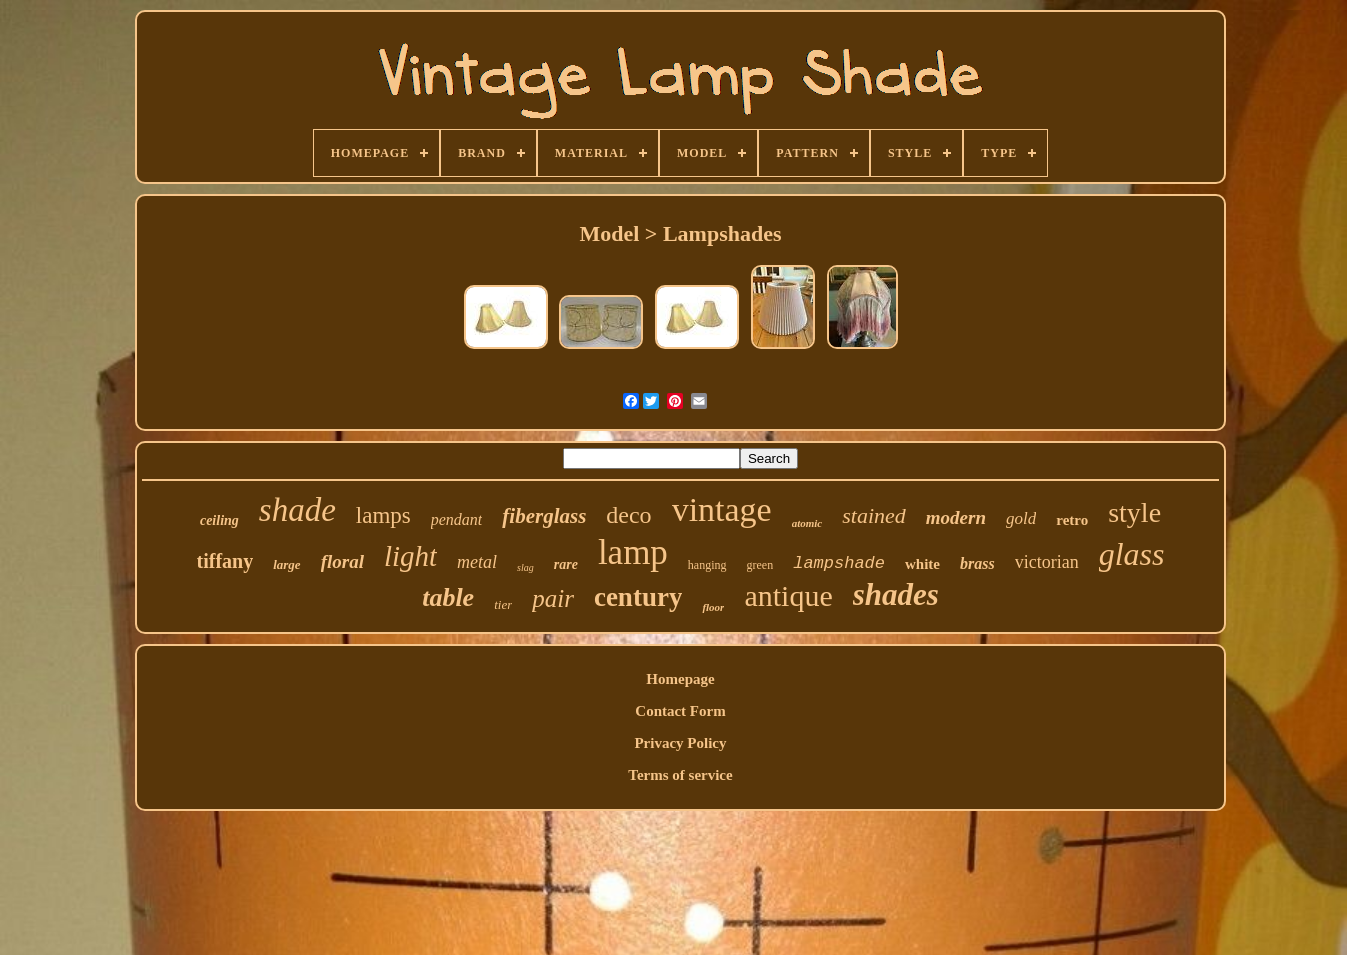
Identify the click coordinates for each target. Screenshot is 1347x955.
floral (342, 561)
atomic (807, 523)
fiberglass (544, 516)
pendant (457, 519)
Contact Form (680, 711)
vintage (722, 509)
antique (788, 595)
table (448, 597)
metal (477, 562)
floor (713, 607)
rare (566, 564)
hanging (707, 565)
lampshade (839, 563)
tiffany (225, 561)
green (760, 565)
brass (977, 563)
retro (1072, 520)
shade (297, 510)
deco (628, 515)
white (922, 564)
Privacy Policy (680, 743)
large (286, 564)
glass (1132, 554)
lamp (633, 552)
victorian (1047, 562)
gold (1021, 518)
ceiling (219, 520)
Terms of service (680, 775)
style (1134, 512)
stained (874, 515)
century (638, 597)
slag (525, 567)
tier (503, 604)
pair (553, 598)
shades (896, 594)
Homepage (680, 679)
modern (956, 517)
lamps (383, 515)
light (410, 556)
